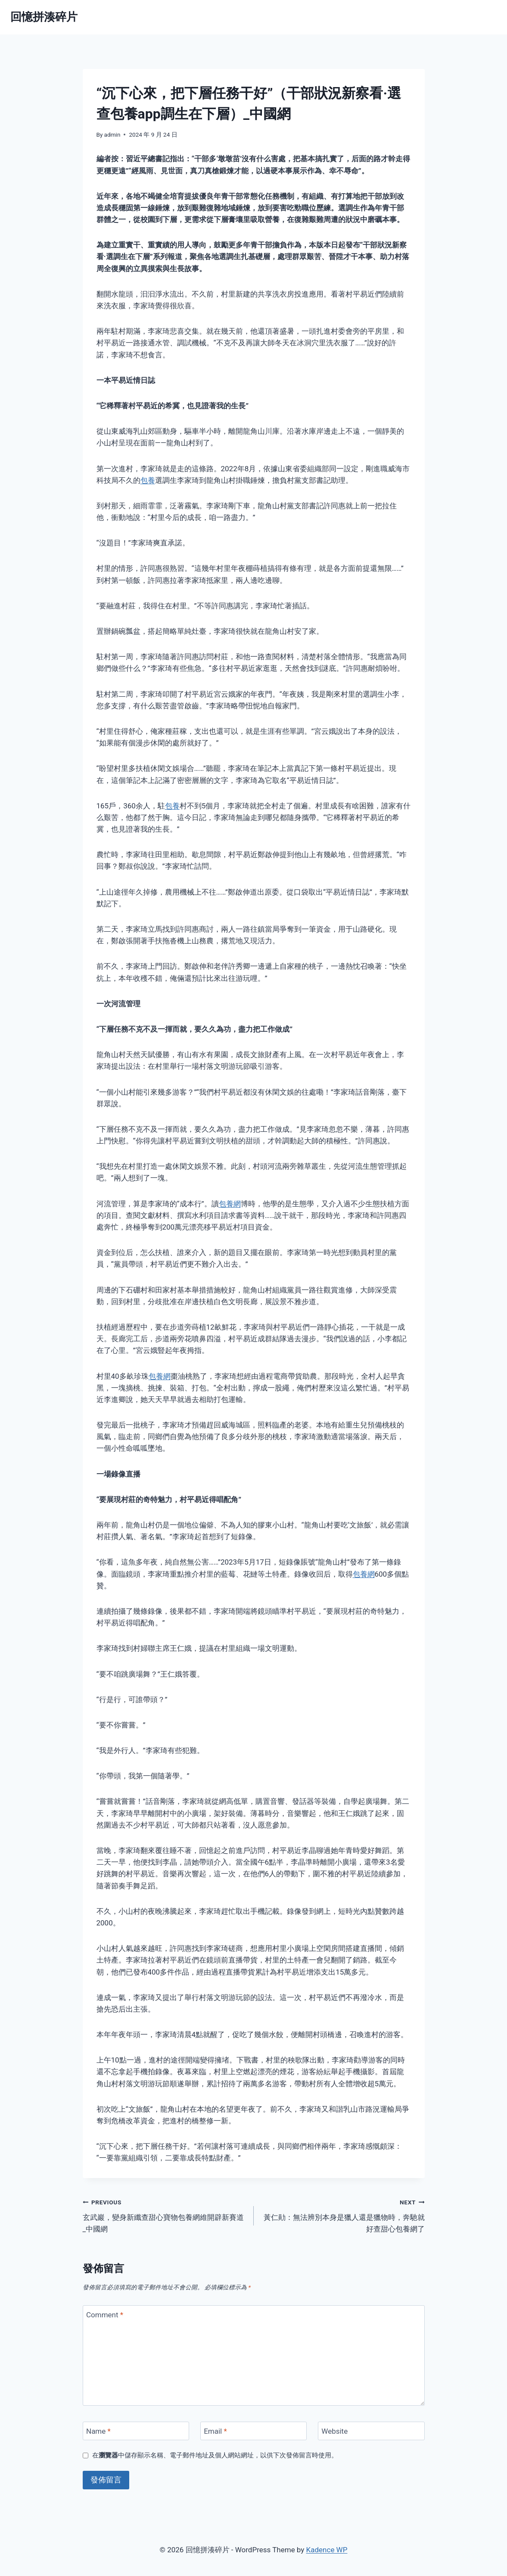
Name (98, 2431)
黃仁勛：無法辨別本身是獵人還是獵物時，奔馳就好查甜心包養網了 (343, 2214)
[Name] (136, 2431)
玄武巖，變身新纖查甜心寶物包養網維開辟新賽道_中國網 (164, 2214)
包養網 (230, 1203)
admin (112, 134)
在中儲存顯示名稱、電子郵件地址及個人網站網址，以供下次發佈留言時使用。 (215, 2455)
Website (334, 2431)
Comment (104, 2314)
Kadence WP (327, 2549)
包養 (147, 480)
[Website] (371, 2431)
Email (215, 2431)
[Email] (253, 2431)
